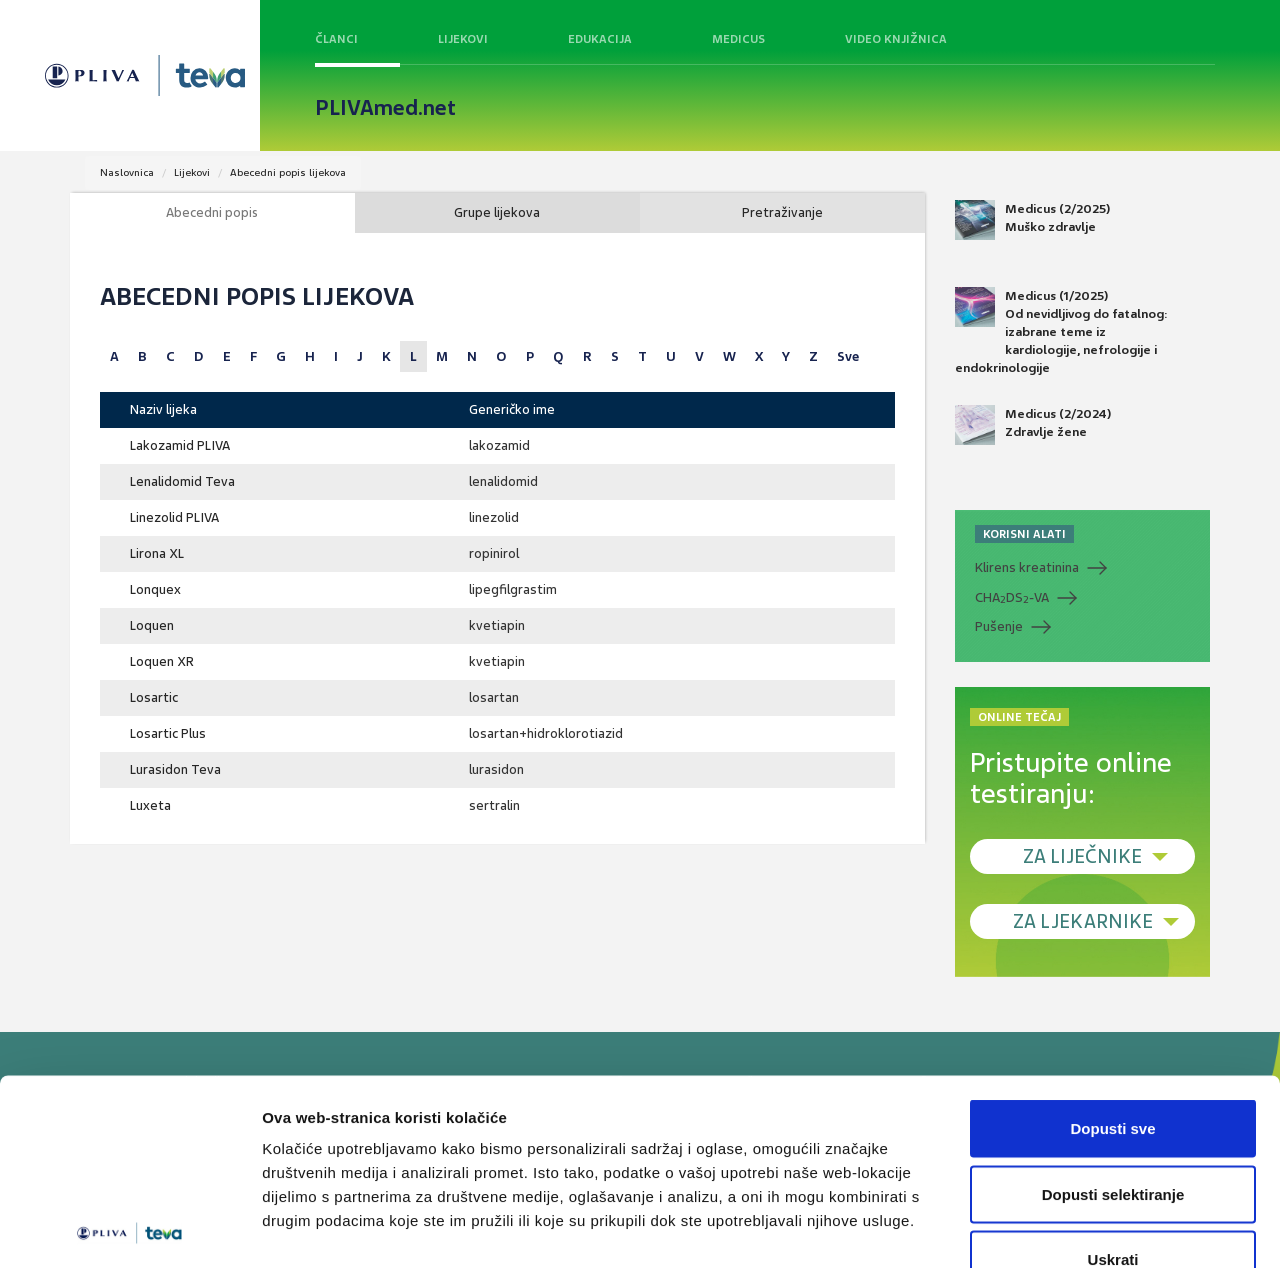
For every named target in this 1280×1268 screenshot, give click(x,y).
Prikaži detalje (1036, 1228)
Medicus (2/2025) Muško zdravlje (1032, 220)
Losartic (154, 697)
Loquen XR (162, 661)
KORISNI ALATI (1024, 534)
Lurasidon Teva (175, 769)
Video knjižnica (896, 39)
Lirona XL (157, 553)
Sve (848, 356)
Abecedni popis (212, 212)
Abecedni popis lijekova (288, 172)
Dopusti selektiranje (1113, 1071)
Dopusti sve (1112, 1005)
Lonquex (155, 589)
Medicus (738, 39)
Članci (336, 39)
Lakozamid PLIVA (180, 445)
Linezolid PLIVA (174, 517)
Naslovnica (127, 172)
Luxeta (150, 805)
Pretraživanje (782, 212)
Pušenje (999, 626)
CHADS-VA (1012, 598)
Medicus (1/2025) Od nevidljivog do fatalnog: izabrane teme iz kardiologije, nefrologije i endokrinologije (1061, 332)
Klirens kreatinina (1027, 567)
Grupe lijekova (497, 212)
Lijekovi (463, 39)
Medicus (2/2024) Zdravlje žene (1033, 425)
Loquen (152, 625)
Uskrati (1113, 1136)
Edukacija (600, 39)
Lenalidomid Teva (182, 481)
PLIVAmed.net (385, 108)
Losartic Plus (168, 733)
